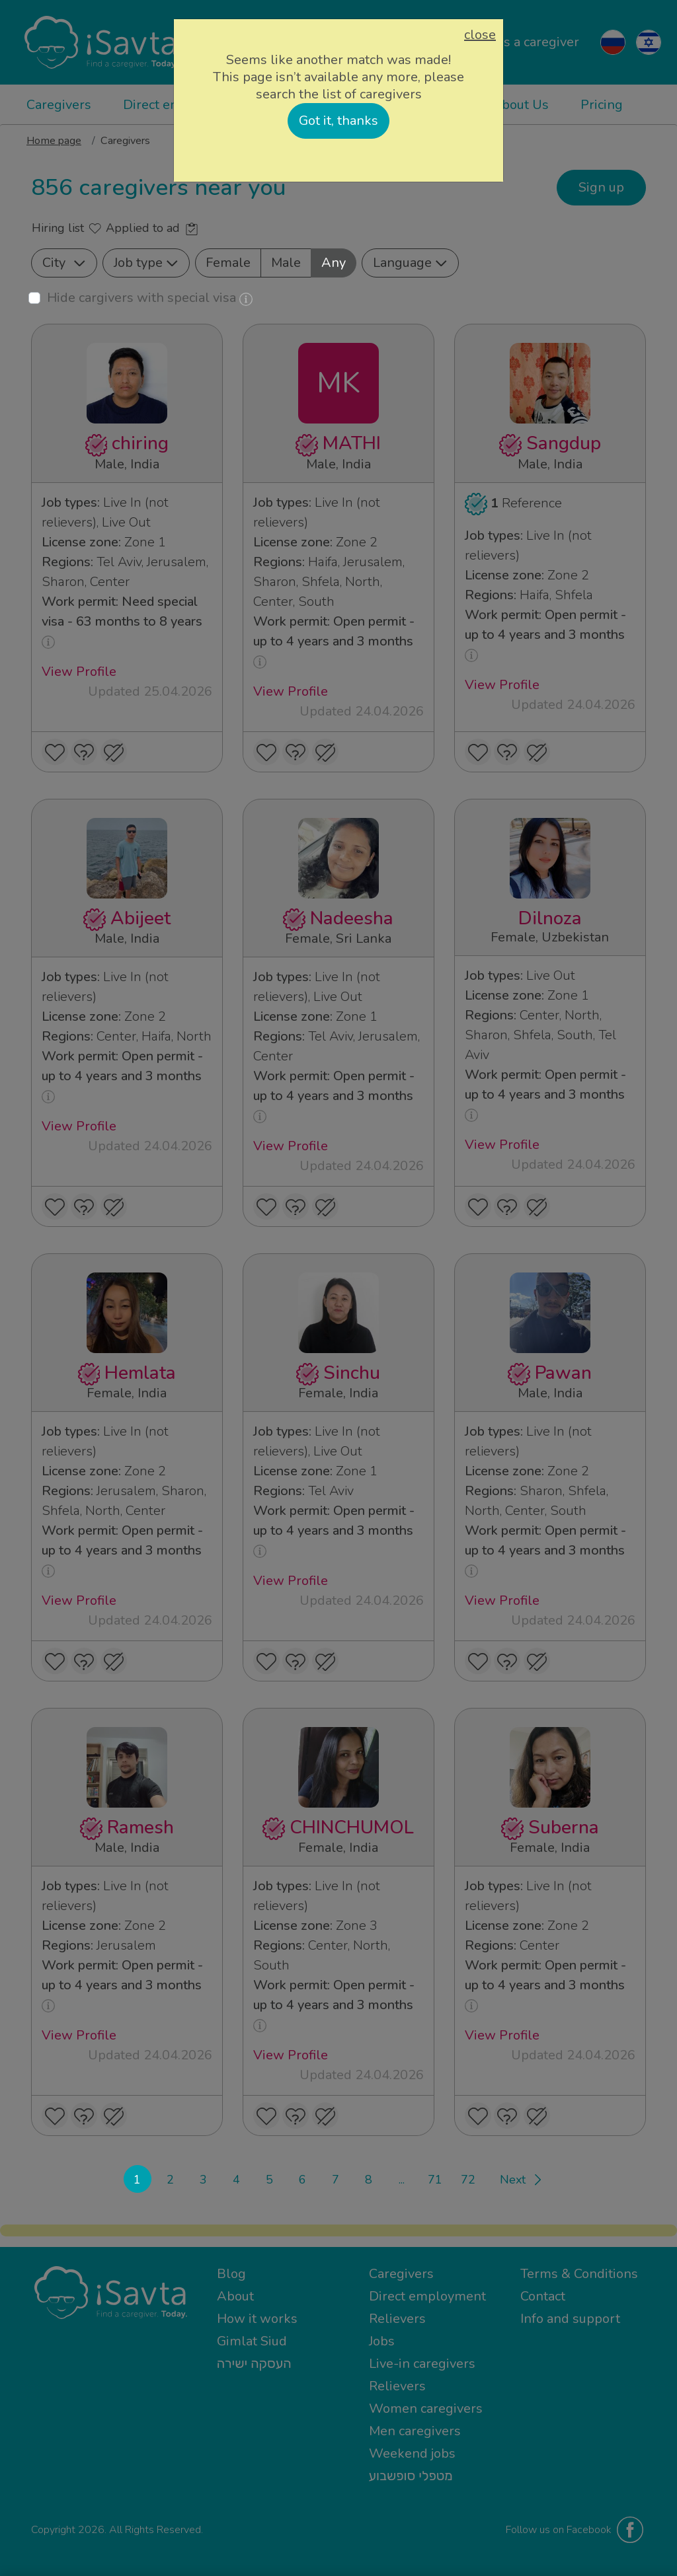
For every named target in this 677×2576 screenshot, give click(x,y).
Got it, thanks (338, 120)
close (480, 35)
